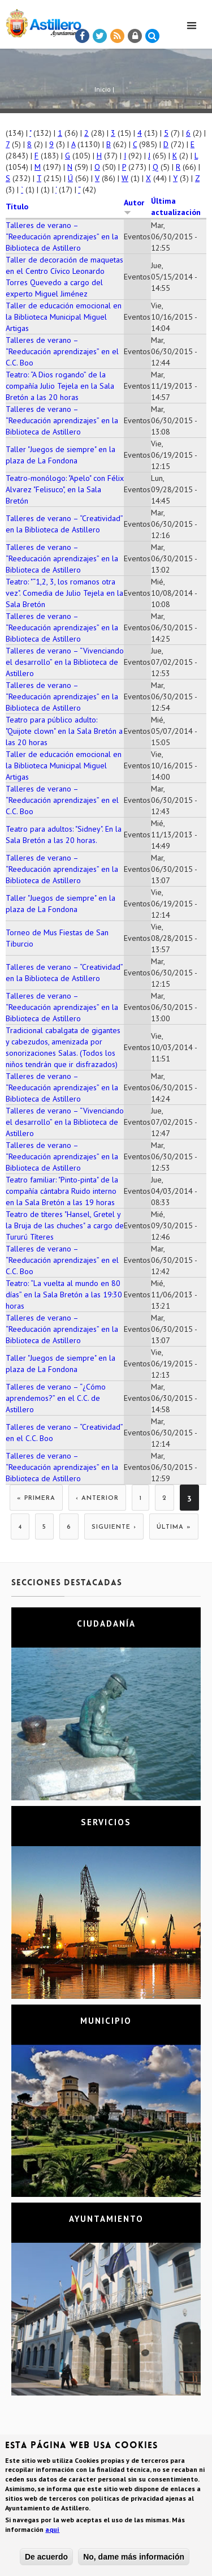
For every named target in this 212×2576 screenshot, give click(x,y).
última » (174, 1527)
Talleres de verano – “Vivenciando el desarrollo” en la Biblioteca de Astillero (65, 662)
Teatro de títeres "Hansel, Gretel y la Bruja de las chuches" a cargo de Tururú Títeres (65, 1225)
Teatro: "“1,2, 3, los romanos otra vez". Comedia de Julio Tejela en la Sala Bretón (64, 593)
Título (17, 206)
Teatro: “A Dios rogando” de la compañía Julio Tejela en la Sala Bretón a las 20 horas (60, 385)
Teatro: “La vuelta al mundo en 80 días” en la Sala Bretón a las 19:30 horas (64, 1294)
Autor (134, 206)
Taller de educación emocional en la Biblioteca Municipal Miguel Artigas (64, 316)
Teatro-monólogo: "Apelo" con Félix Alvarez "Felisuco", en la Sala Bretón (65, 489)
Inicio (102, 89)
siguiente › (114, 1527)
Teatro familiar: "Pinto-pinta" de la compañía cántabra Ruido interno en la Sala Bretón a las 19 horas (62, 1191)
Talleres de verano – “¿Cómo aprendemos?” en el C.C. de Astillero (56, 1398)
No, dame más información (133, 2556)
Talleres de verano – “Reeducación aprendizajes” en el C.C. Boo (62, 351)
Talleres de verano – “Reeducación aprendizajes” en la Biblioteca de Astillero (62, 236)
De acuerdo (46, 2556)
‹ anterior (97, 1498)
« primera (36, 1498)
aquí (52, 2529)
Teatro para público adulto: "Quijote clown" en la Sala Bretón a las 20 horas (64, 731)
